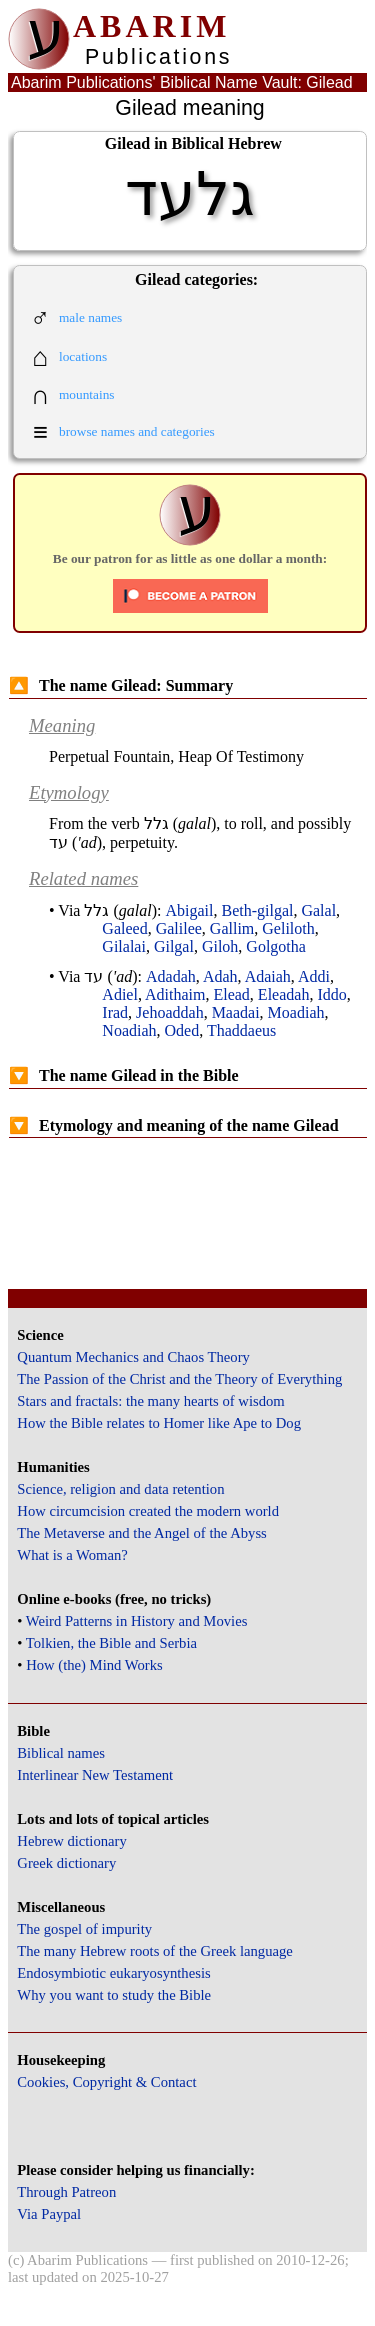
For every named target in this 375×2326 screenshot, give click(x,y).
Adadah (171, 976)
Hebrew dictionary (71, 1841)
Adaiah (268, 976)
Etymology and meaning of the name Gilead (174, 1125)
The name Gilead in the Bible (124, 1075)
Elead (231, 994)
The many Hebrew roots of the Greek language (155, 1951)
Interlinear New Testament (95, 1775)
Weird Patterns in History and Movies (136, 1621)
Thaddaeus (241, 1030)
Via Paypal (49, 2214)
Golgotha (276, 946)
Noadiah (129, 1030)
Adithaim (175, 994)
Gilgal (174, 946)
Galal (318, 910)
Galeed (124, 928)
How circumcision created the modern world (148, 1511)
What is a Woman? (72, 1555)
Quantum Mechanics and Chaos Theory (133, 1357)
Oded (182, 1030)
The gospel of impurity (84, 1929)
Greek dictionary (66, 1863)
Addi (314, 976)
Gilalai (124, 946)
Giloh (220, 946)
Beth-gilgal (257, 910)
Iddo (331, 994)
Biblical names (61, 1753)
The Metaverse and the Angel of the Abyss (142, 1533)
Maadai (236, 1012)
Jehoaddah (170, 1012)
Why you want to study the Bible (114, 1995)
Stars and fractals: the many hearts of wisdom (150, 1401)
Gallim (232, 928)
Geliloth (288, 928)
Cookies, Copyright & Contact (106, 2082)
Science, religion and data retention (120, 1489)
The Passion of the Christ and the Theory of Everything (179, 1379)
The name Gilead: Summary (121, 685)
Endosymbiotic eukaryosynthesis (113, 1973)
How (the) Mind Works (94, 1665)
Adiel (120, 994)
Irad (115, 1012)
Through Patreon (66, 2192)
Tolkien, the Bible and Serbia (111, 1643)
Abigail (189, 910)
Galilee (179, 928)
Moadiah (296, 1012)
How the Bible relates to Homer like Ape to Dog (159, 1423)
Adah (220, 976)
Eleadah (284, 994)
